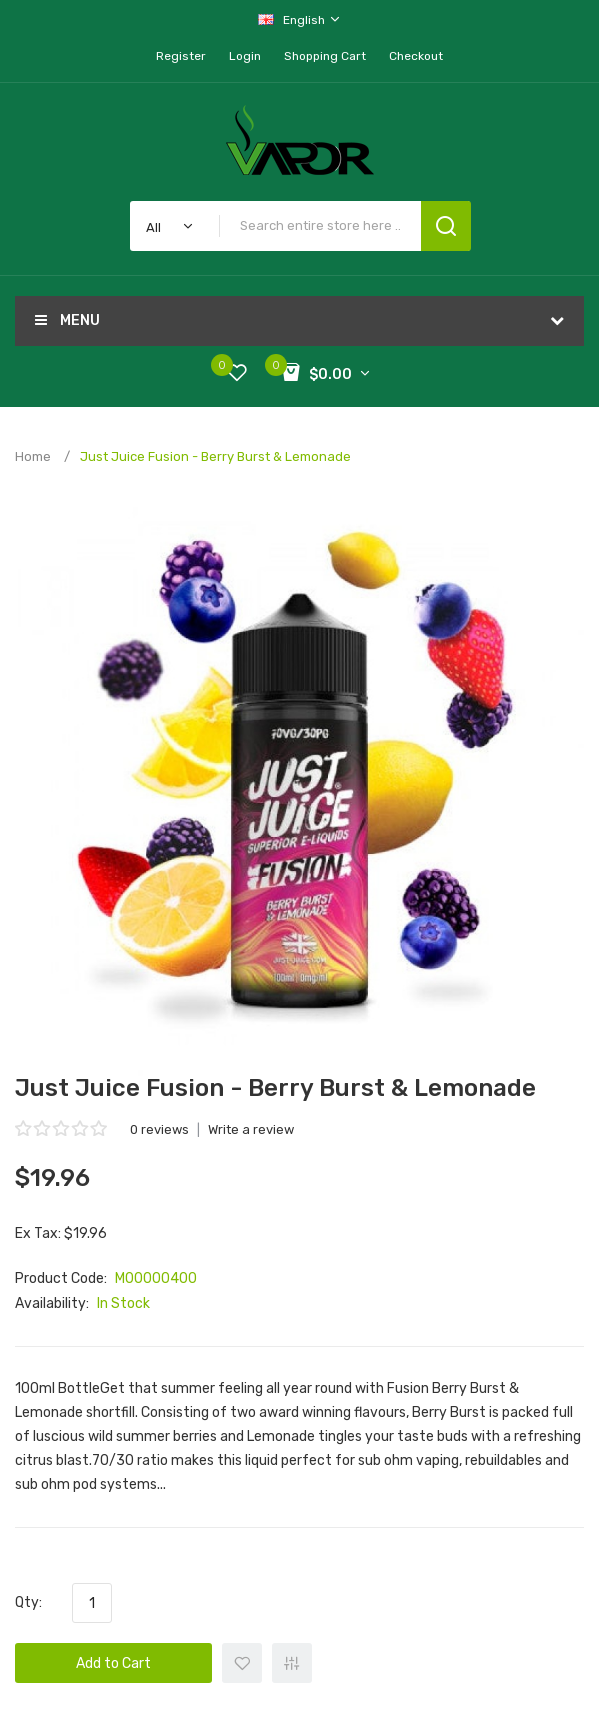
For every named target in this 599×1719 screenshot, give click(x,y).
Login (245, 56)
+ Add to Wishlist (242, 1663)
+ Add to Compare (292, 1663)
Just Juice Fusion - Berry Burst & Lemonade (215, 456)
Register (181, 56)
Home (33, 456)
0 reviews (159, 1129)
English (300, 19)
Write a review (251, 1129)
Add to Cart (113, 1663)
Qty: (28, 1602)
